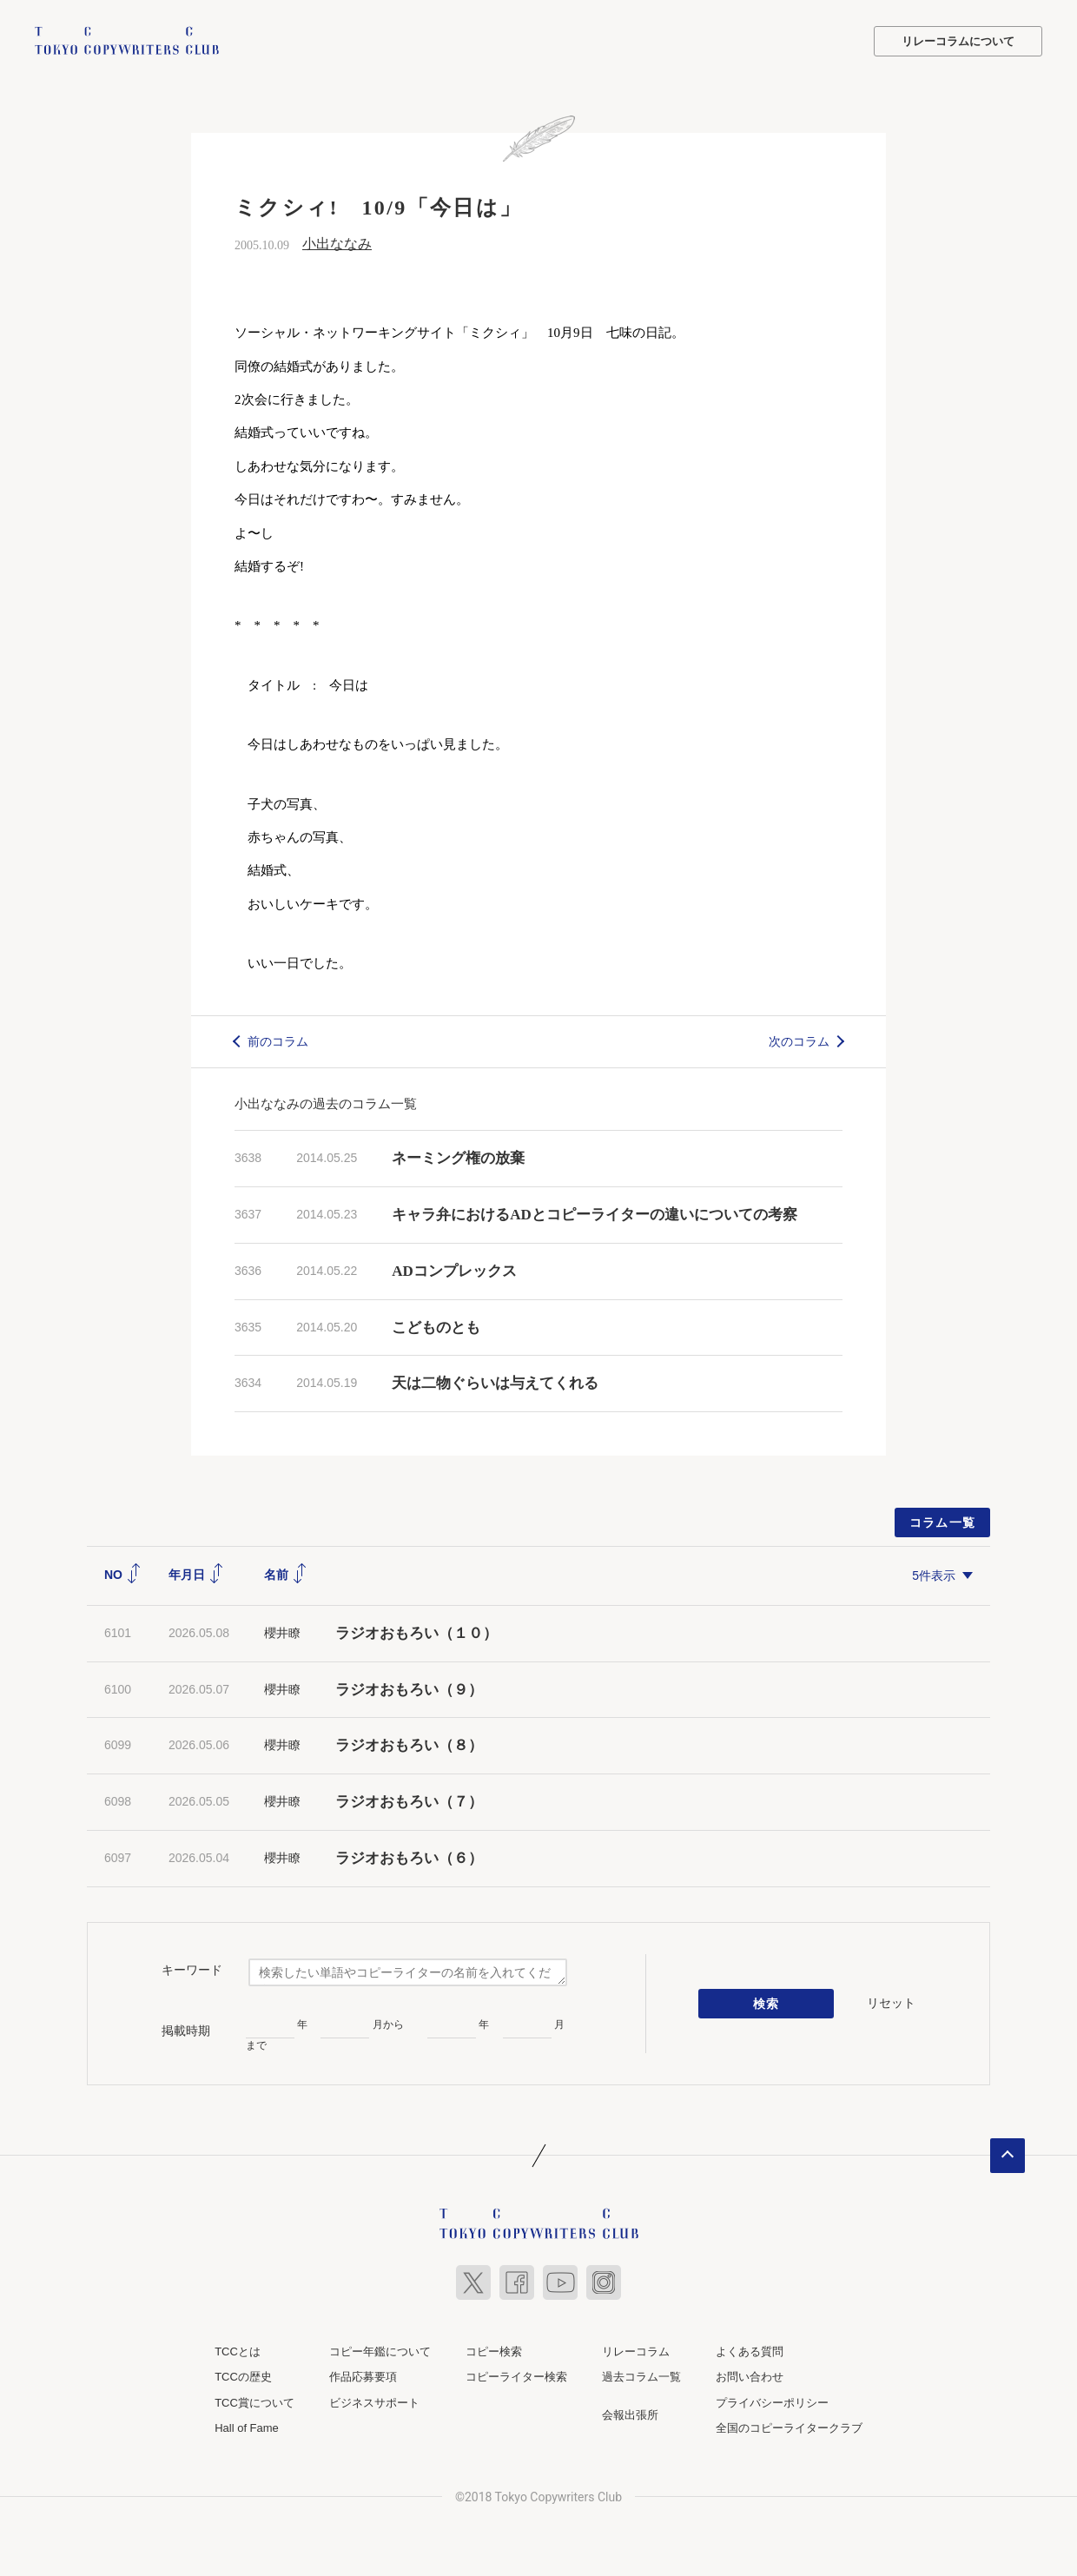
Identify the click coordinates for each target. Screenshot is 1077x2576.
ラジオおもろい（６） (409, 1858)
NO (123, 1575)
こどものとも (436, 1327)
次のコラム (799, 1041)
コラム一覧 (942, 1522)
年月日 (196, 1575)
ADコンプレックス (454, 1271)
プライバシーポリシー (772, 2402)
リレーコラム (636, 2351)
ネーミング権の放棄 (458, 1158)
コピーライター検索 (516, 2376)
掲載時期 (186, 2030)
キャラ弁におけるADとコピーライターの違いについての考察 (594, 1214)
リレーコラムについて (958, 41)
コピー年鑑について (380, 2351)
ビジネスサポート (374, 2402)
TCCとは (238, 2351)
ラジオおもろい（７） (409, 1801)
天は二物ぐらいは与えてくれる (495, 1383)
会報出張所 (630, 2414)
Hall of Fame (247, 2427)
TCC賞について (254, 2402)
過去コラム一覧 (641, 2376)
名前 (285, 1575)
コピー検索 (494, 2351)
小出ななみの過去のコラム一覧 (326, 1103)
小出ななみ (337, 243)
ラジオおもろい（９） (409, 1689)
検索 (766, 2004)
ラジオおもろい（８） (409, 1745)
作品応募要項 (363, 2376)
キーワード (192, 1970)
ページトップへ (1007, 2155)
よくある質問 (749, 2351)
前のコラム (278, 1041)
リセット (891, 2003)
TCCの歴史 (243, 2376)
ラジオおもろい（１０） (416, 1633)
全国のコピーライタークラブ (789, 2427)
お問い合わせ (749, 2376)
